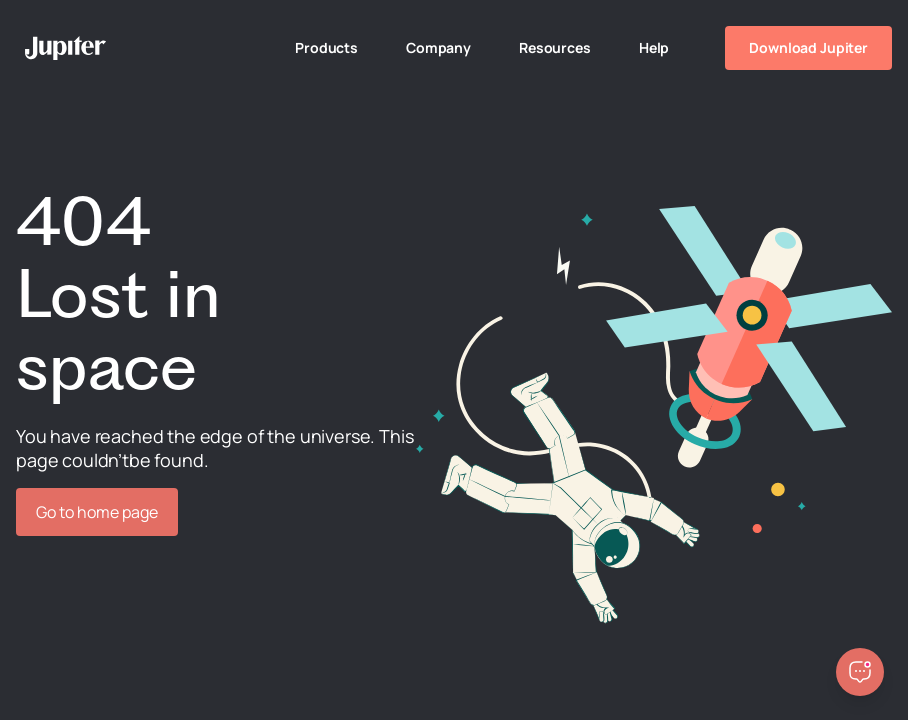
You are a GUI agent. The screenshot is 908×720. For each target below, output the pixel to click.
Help (654, 47)
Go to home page (97, 512)
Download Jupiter (808, 47)
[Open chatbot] (860, 672)
